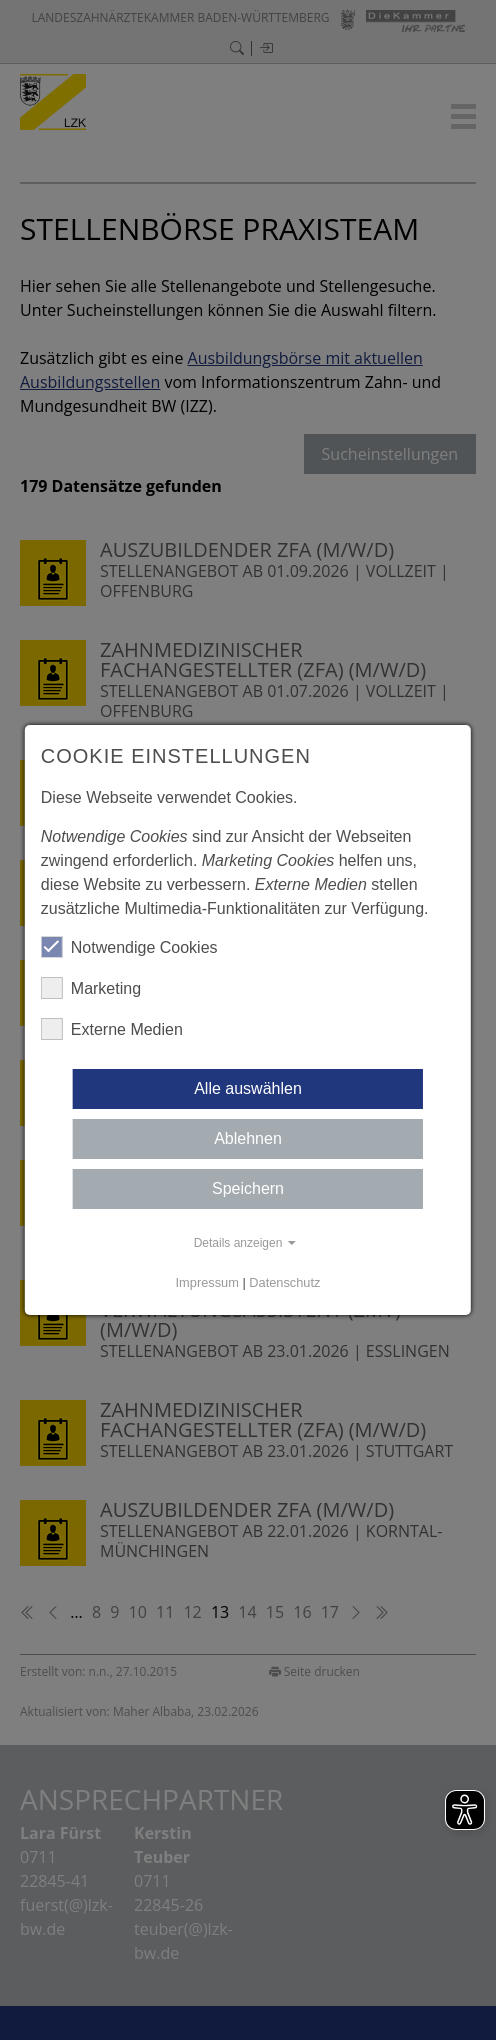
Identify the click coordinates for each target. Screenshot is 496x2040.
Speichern (248, 1188)
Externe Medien (112, 1029)
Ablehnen (248, 1138)
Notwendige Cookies (129, 947)
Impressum (207, 1282)
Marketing (91, 988)
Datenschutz (284, 1282)
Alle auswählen (248, 1088)
